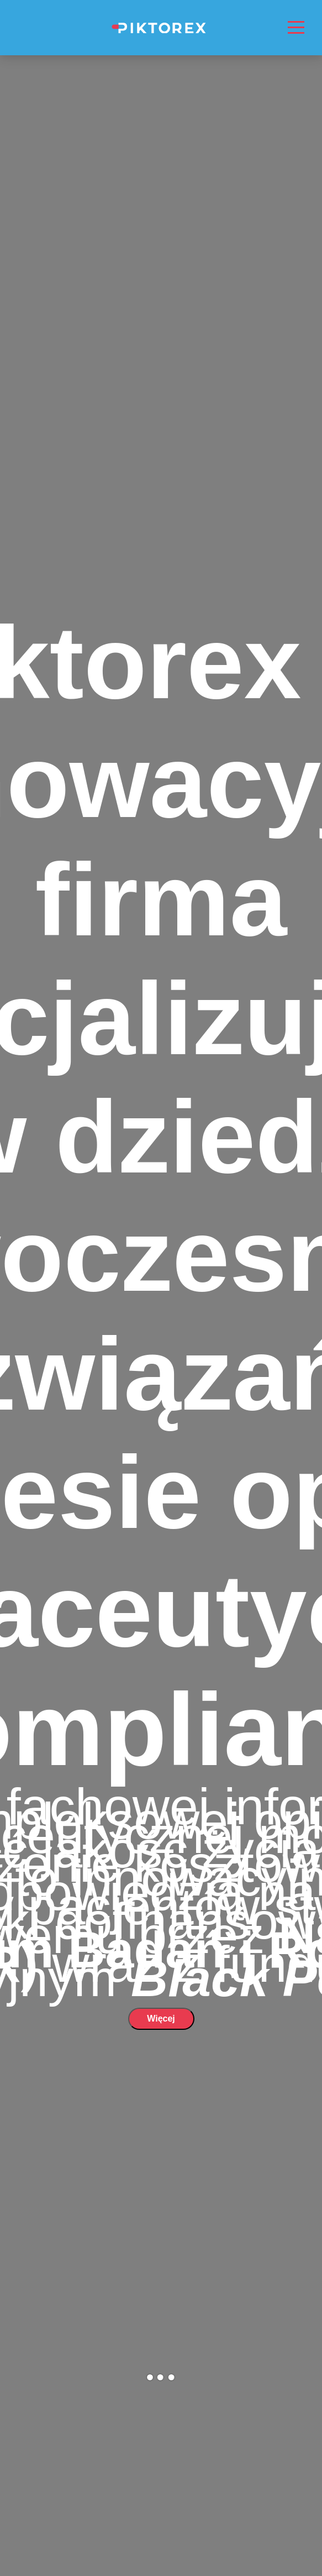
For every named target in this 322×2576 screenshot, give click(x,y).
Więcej (161, 2018)
